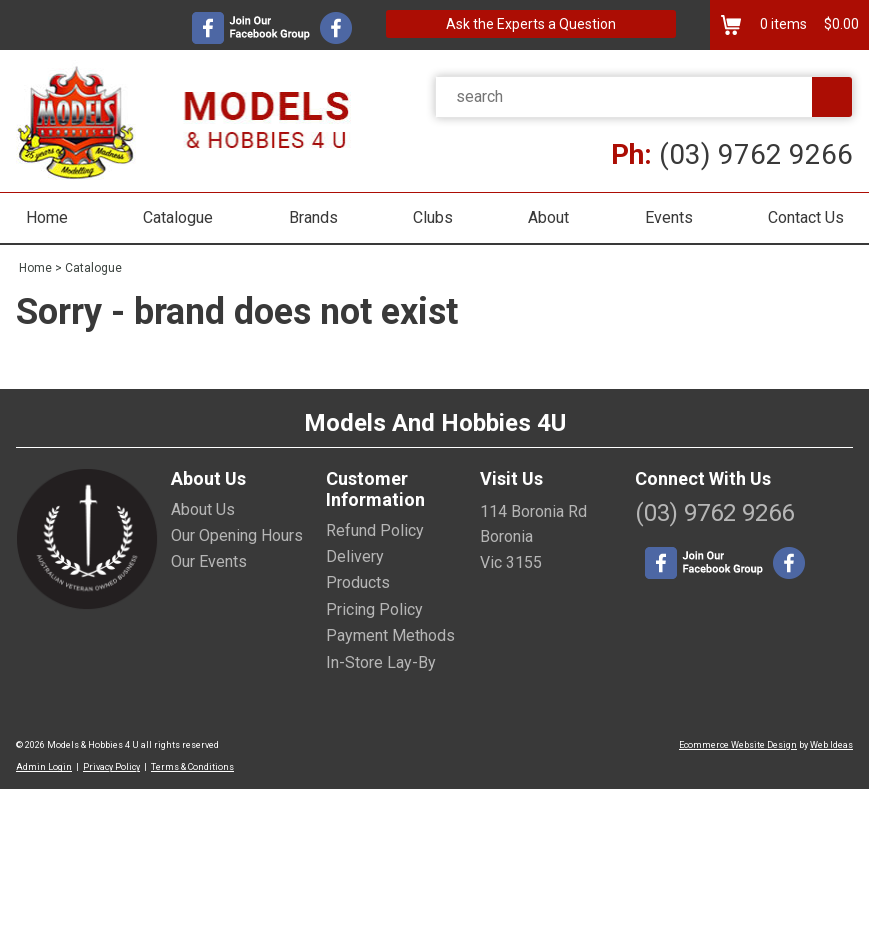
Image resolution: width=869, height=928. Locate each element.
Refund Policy (375, 530)
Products (358, 582)
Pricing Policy (374, 609)
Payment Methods (390, 635)
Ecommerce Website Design (738, 745)
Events (669, 217)
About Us (203, 509)
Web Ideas (831, 745)
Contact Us (806, 217)
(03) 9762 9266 (732, 154)
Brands (313, 217)
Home (47, 217)
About (548, 217)
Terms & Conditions (192, 767)
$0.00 (840, 24)
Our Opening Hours (237, 535)
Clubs (433, 217)
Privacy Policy (111, 767)
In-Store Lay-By (381, 662)
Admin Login (44, 767)
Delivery (355, 556)
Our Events (209, 561)
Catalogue (178, 217)
